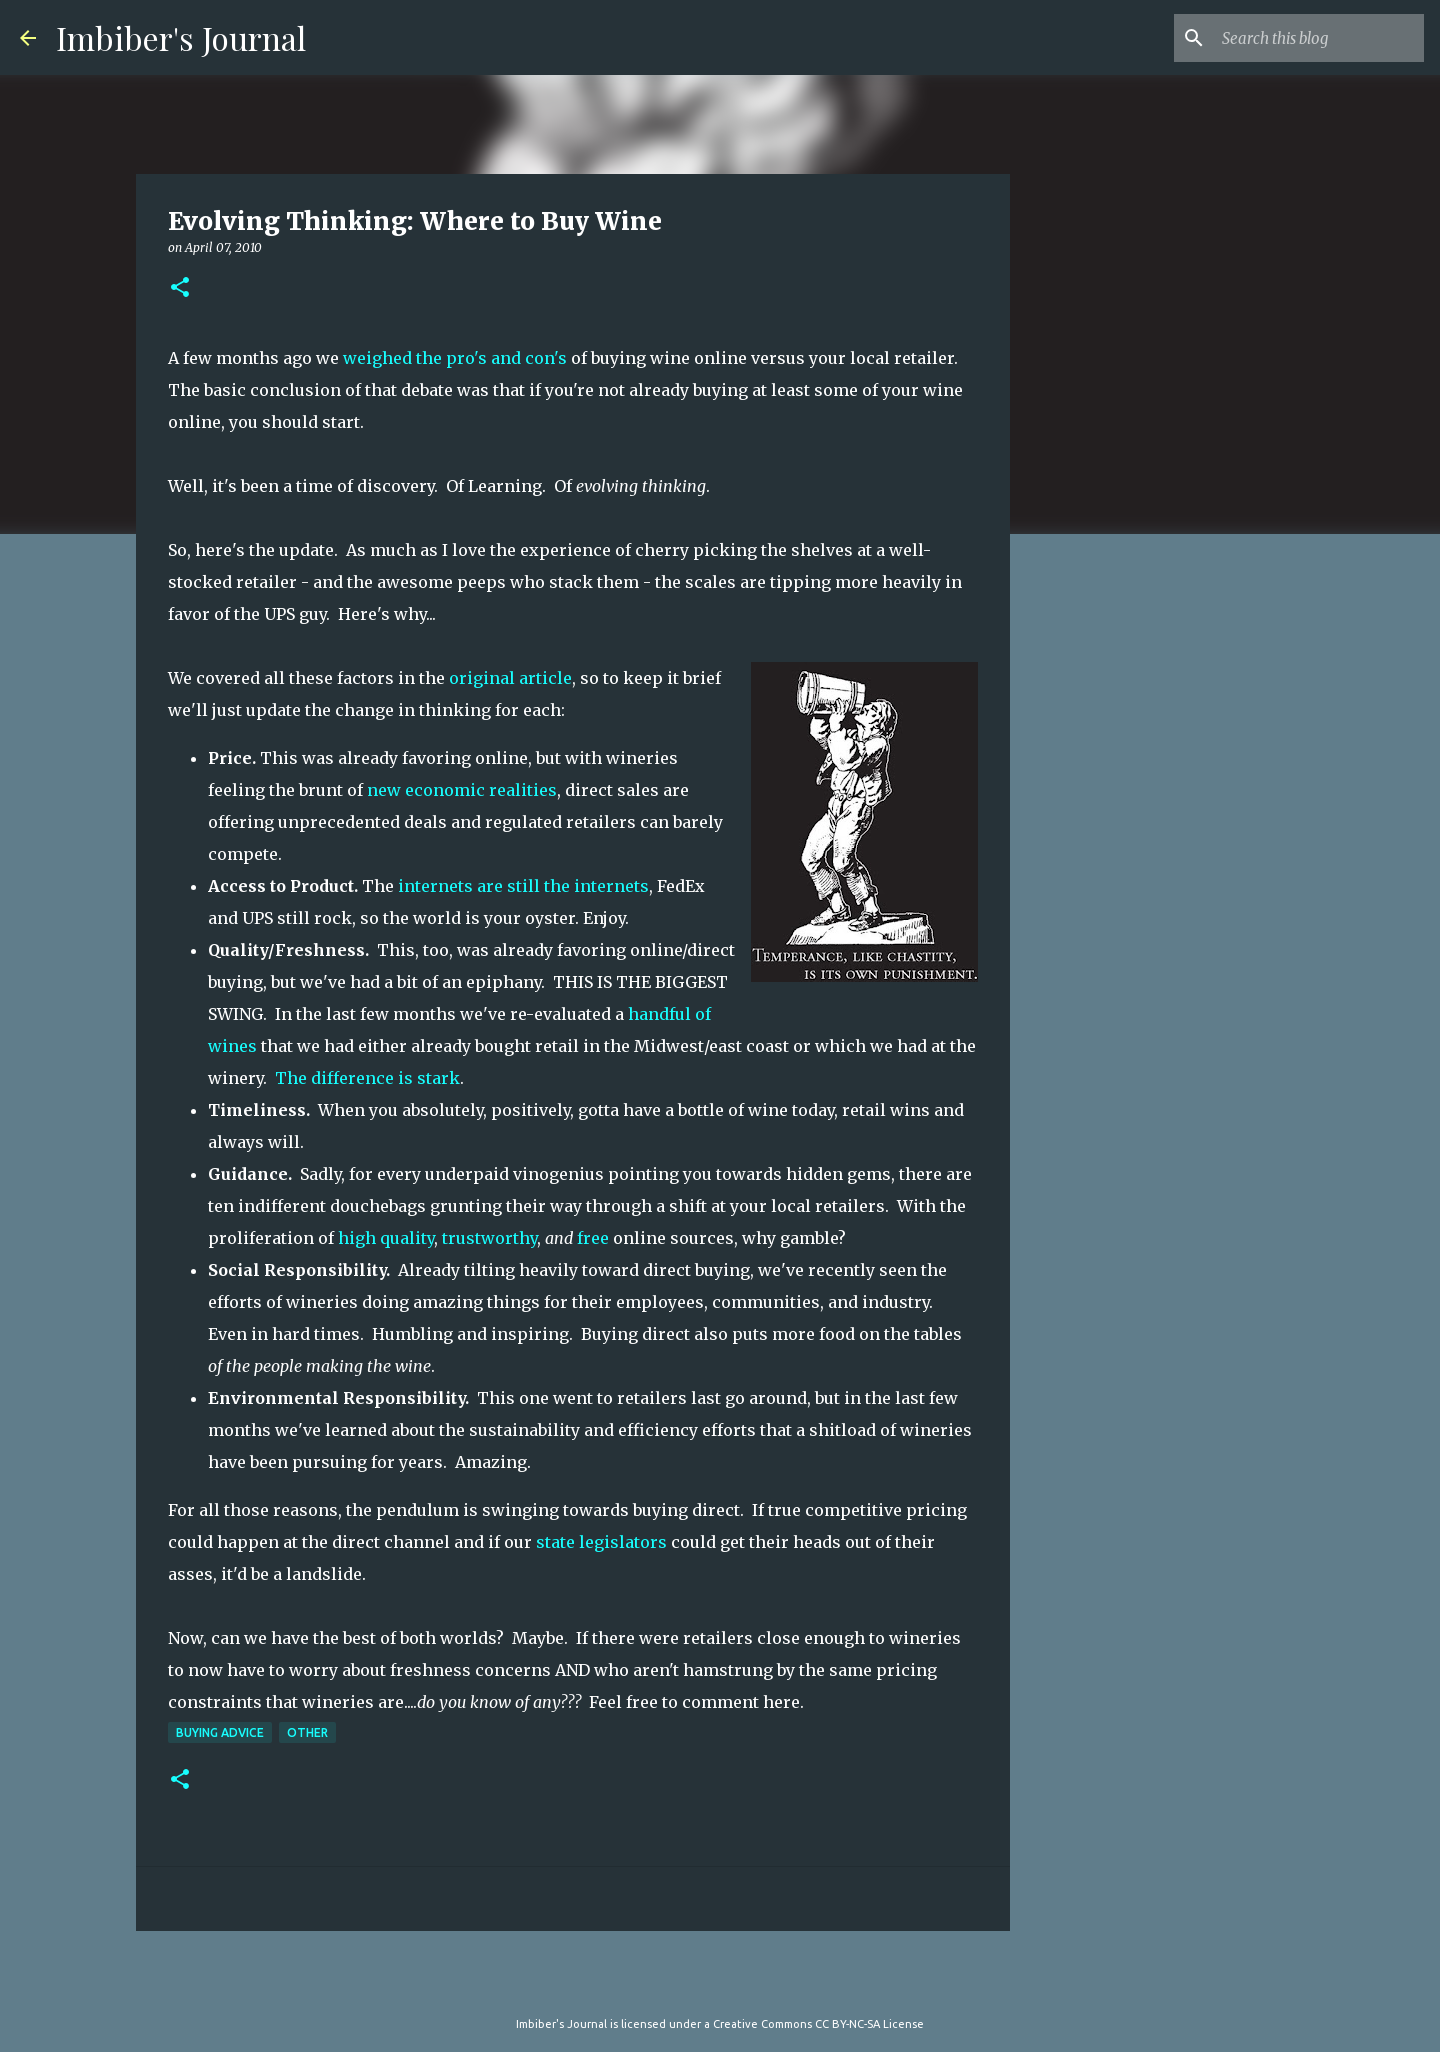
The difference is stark (367, 1078)
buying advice (220, 1732)
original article (510, 678)
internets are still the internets (523, 886)
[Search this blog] (1319, 38)
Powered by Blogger (720, 1983)
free (593, 1238)
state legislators (603, 1542)
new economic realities (462, 790)
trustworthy (489, 1238)
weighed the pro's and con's (457, 358)
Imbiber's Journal (181, 37)
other (307, 1732)
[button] (180, 288)
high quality (386, 1238)
